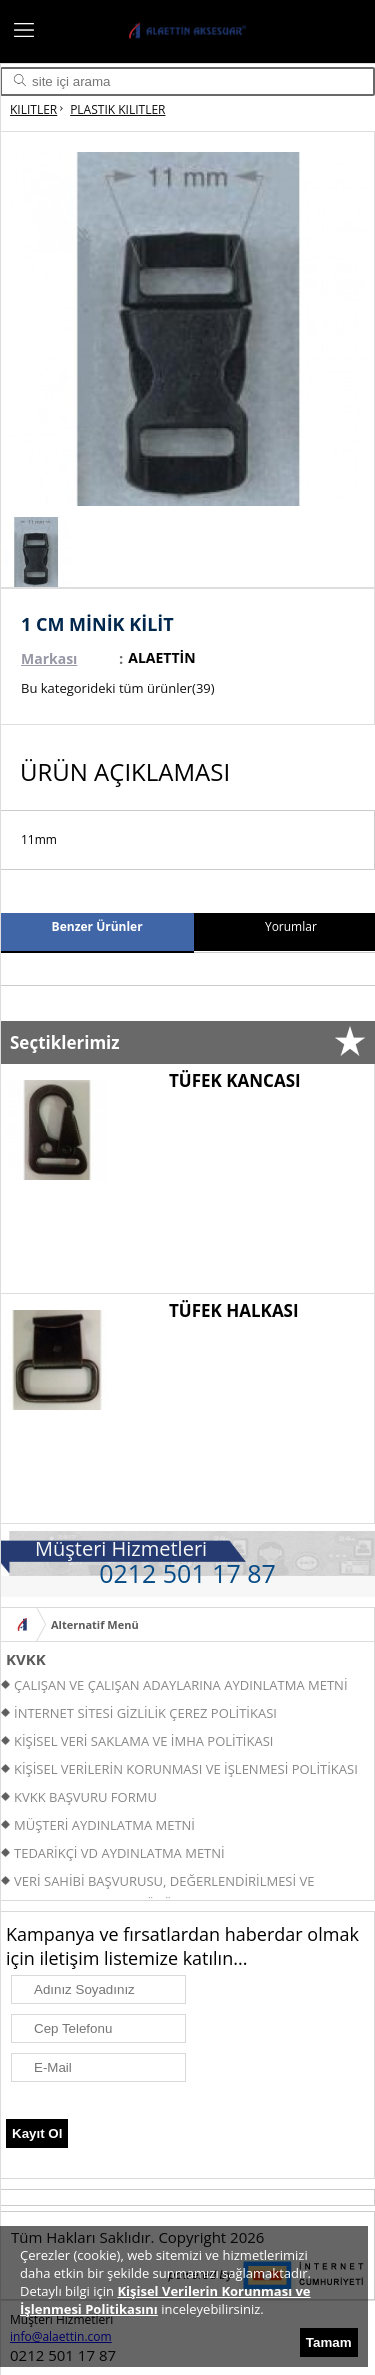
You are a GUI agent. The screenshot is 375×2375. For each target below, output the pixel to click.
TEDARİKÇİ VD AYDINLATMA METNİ (119, 1853)
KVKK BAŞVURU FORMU (85, 1797)
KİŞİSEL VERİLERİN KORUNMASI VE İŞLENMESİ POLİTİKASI (186, 1769)
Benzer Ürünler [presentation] (97, 926)
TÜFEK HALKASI (234, 1310)
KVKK (26, 1659)
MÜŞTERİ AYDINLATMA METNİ (104, 1825)
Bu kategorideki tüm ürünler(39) (118, 688)
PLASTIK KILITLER (117, 109)
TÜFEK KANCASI (235, 1080)
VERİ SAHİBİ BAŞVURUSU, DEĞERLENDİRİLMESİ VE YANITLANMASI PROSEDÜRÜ (157, 1883)
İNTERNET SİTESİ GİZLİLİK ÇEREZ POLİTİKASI (145, 1713)
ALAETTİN (161, 657)
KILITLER (33, 109)
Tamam (329, 2342)
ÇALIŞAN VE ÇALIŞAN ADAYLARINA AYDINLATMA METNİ (181, 1685)
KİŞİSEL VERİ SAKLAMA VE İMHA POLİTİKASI (143, 1741)
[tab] (97, 933)
